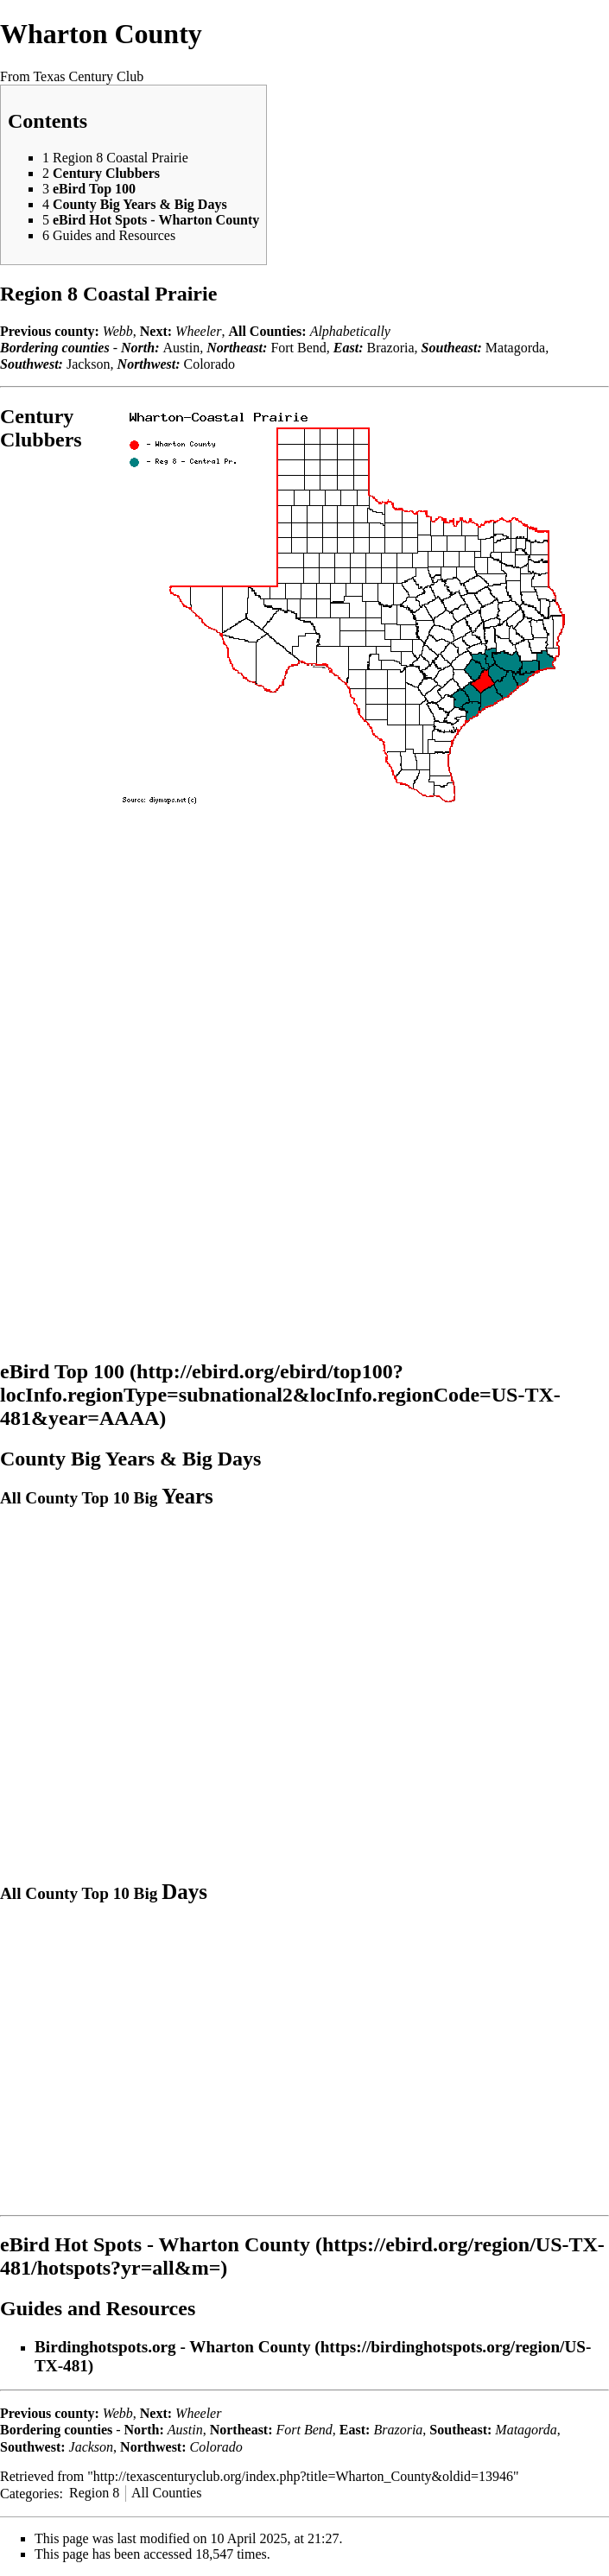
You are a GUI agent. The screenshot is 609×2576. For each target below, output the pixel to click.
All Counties (166, 2492)
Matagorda (515, 347)
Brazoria (391, 347)
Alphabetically (350, 331)
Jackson (89, 364)
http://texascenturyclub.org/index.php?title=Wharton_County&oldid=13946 (303, 2476)
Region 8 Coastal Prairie (108, 293)
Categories (29, 2492)
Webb (118, 331)
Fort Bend (298, 347)
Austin (181, 347)
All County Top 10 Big (106, 1498)
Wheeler (198, 331)
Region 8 (94, 2492)
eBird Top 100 (62, 1371)
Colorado (209, 364)
